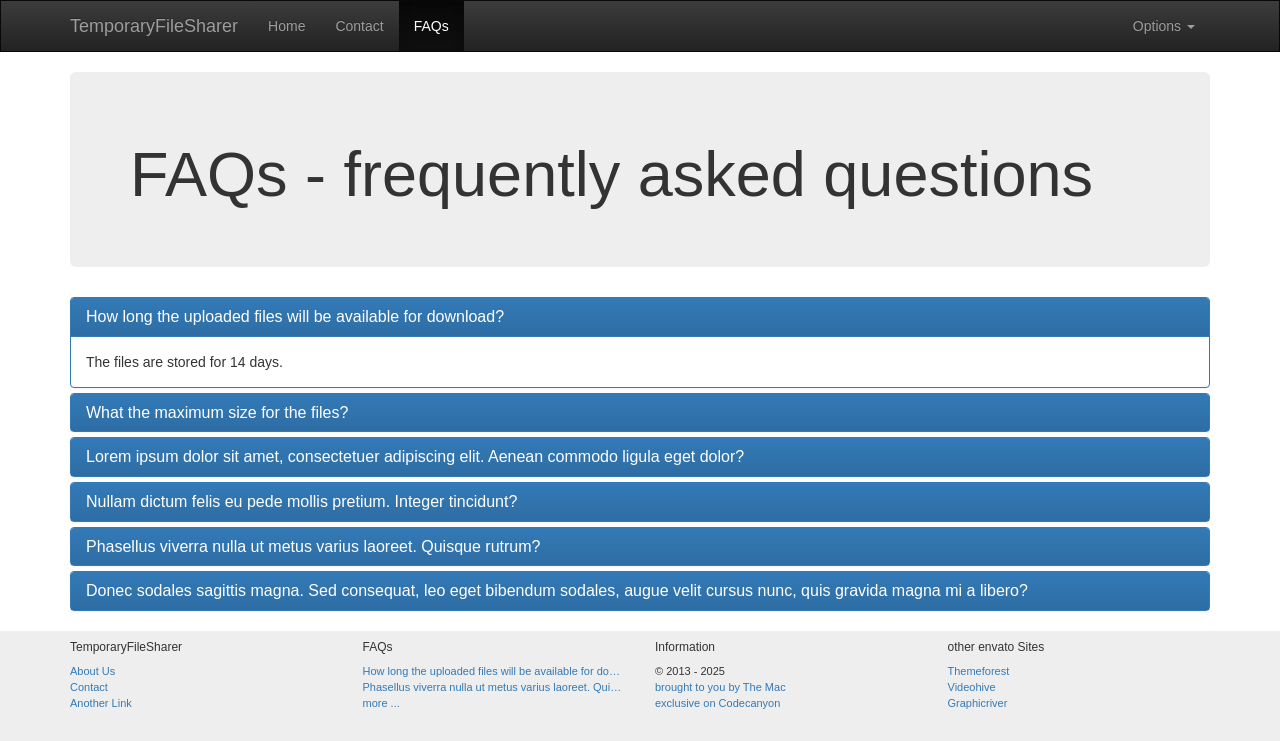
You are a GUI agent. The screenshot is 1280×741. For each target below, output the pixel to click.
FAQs (431, 26)
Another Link (101, 703)
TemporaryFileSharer (154, 26)
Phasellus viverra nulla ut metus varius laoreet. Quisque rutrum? (313, 546)
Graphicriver (978, 703)
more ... (381, 703)
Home (286, 26)
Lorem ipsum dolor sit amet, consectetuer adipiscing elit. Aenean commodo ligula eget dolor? (415, 456)
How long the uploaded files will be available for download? (295, 316)
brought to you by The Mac (720, 687)
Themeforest (979, 671)
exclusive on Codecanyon (717, 703)
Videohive (972, 687)
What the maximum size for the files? (217, 412)
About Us (92, 671)
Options (1164, 26)
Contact (359, 26)
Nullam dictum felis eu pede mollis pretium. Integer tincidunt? (301, 501)
